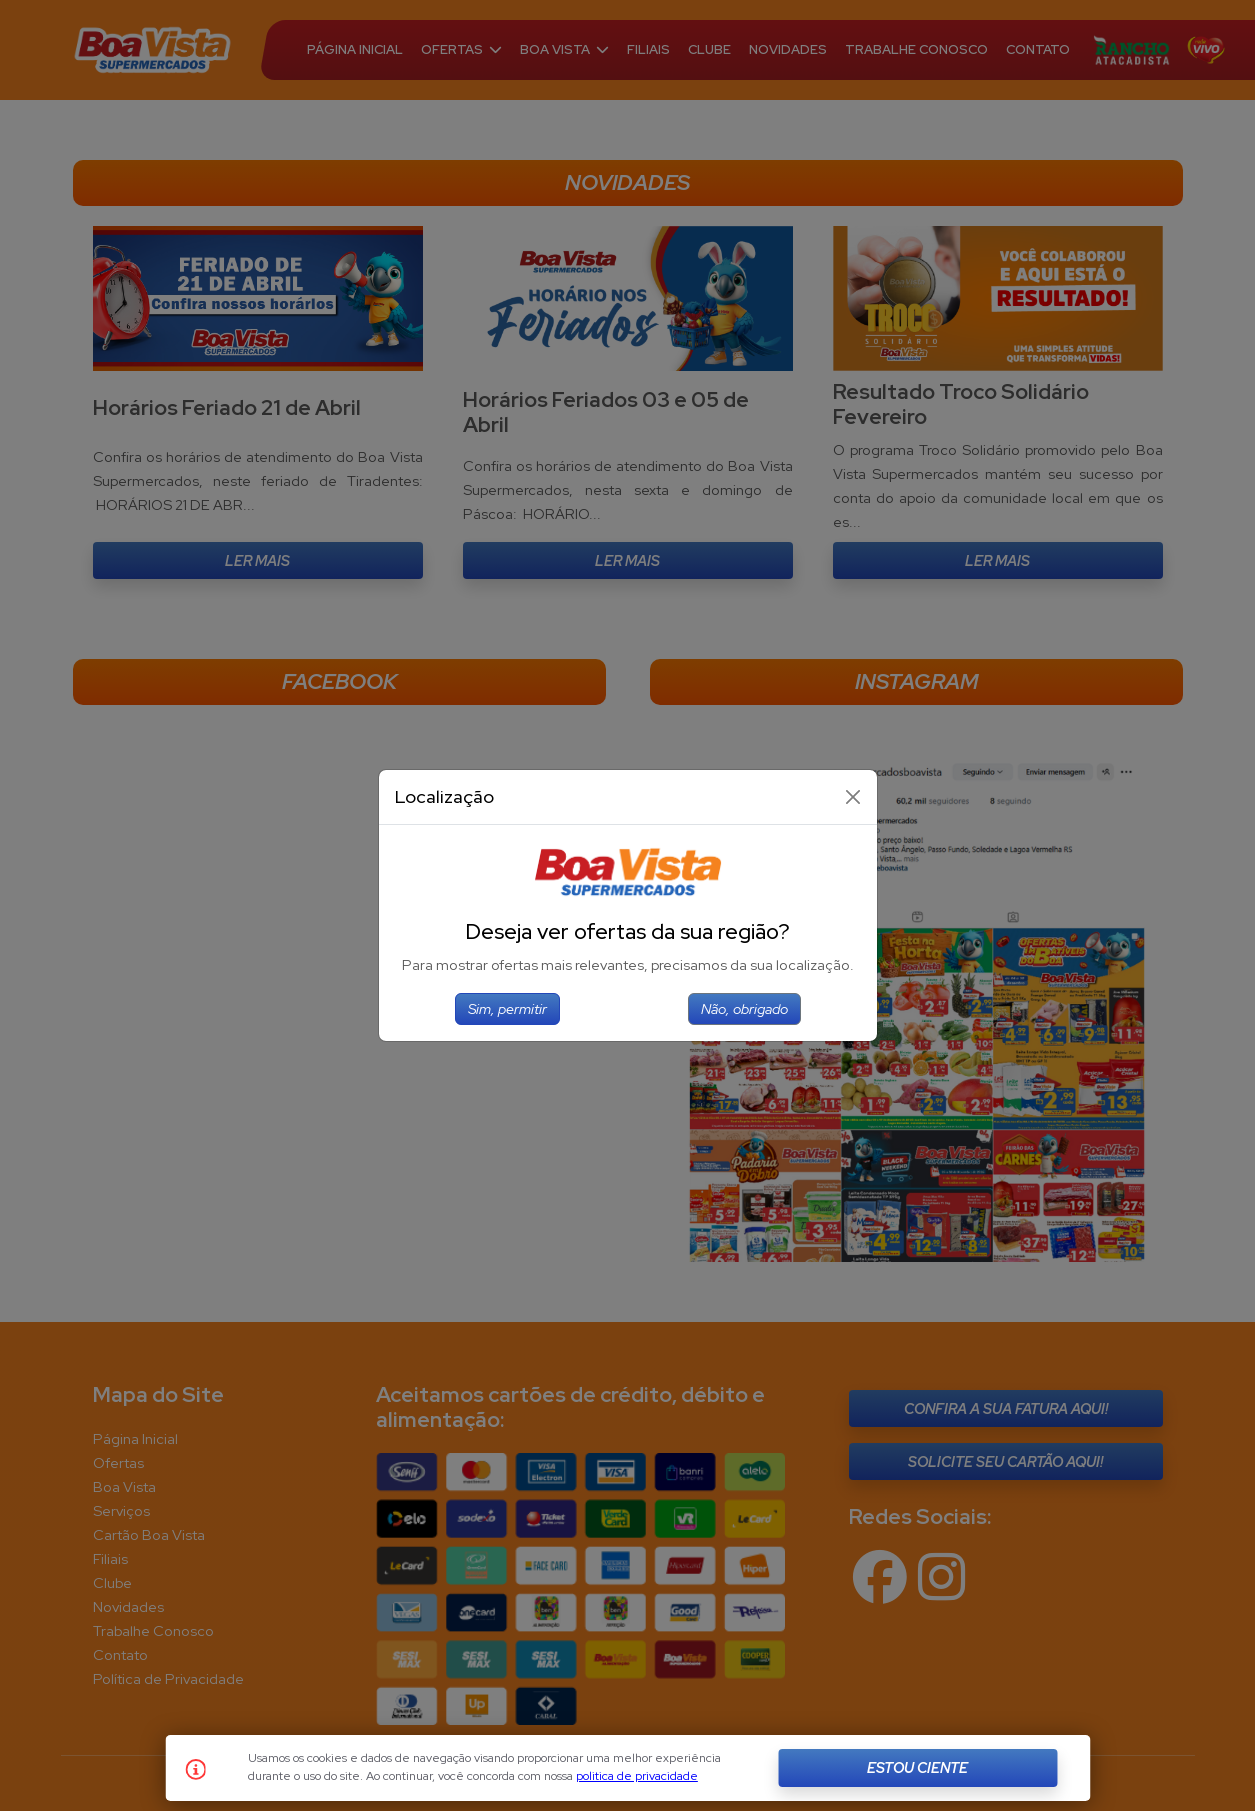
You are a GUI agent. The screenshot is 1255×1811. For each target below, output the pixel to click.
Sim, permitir (507, 1008)
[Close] (853, 797)
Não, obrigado (744, 1008)
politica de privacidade (637, 1776)
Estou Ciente (917, 1767)
